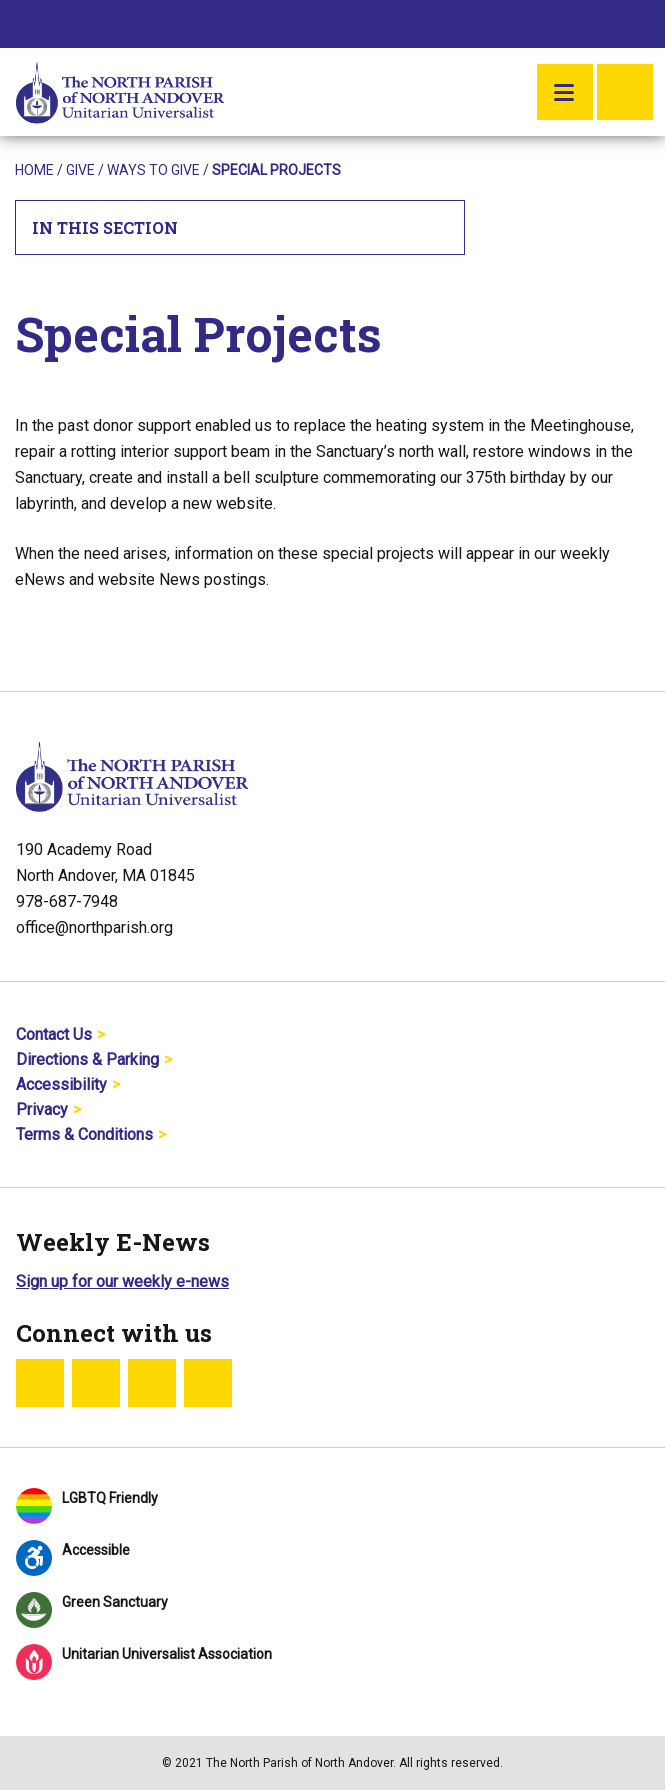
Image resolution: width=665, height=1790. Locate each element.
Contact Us (54, 1034)
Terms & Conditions (84, 1134)
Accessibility (61, 1084)
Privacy (42, 1109)
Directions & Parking (87, 1059)
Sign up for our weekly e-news (122, 1281)
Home (34, 170)
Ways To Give (153, 170)
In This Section (240, 227)
